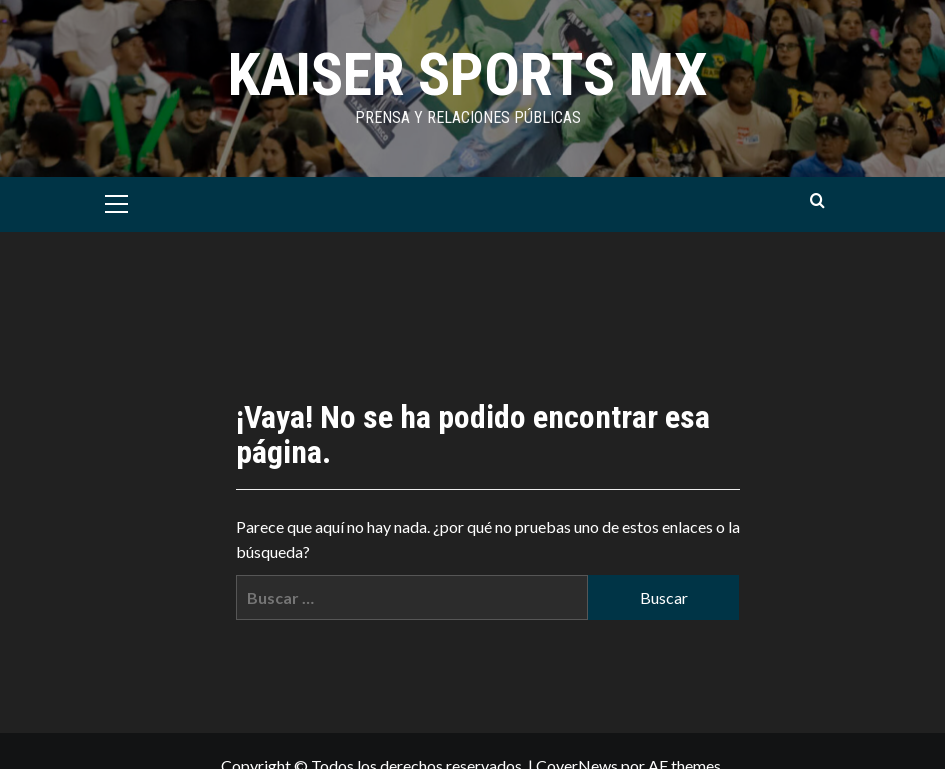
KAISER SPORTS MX (468, 74)
